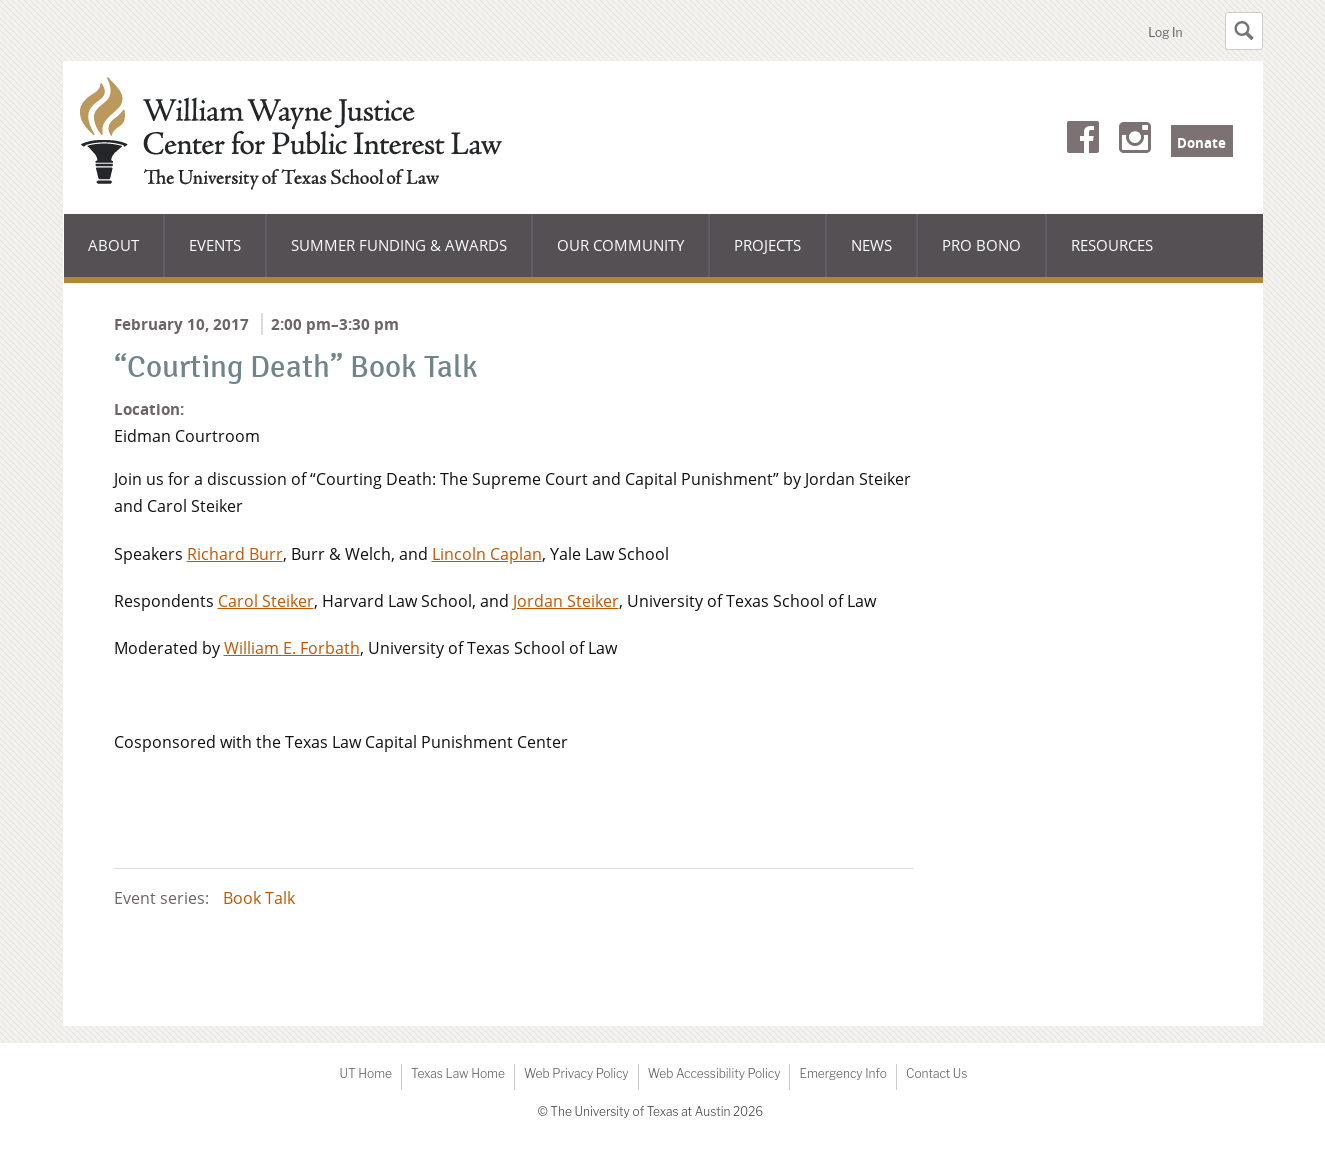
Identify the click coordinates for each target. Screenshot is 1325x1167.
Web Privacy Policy (576, 1073)
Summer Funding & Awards (398, 256)
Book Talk (259, 898)
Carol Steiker (266, 601)
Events (215, 245)
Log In (1165, 32)
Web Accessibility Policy (714, 1073)
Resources (1112, 245)
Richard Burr (235, 554)
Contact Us (936, 1073)
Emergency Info (843, 1073)
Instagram (1135, 141)
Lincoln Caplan (487, 554)
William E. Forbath (292, 648)
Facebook (1083, 141)
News (871, 245)
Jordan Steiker (566, 601)
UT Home (366, 1073)
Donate (1201, 143)
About (126, 256)
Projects (767, 245)
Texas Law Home (458, 1073)
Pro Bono (981, 245)
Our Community (620, 256)
